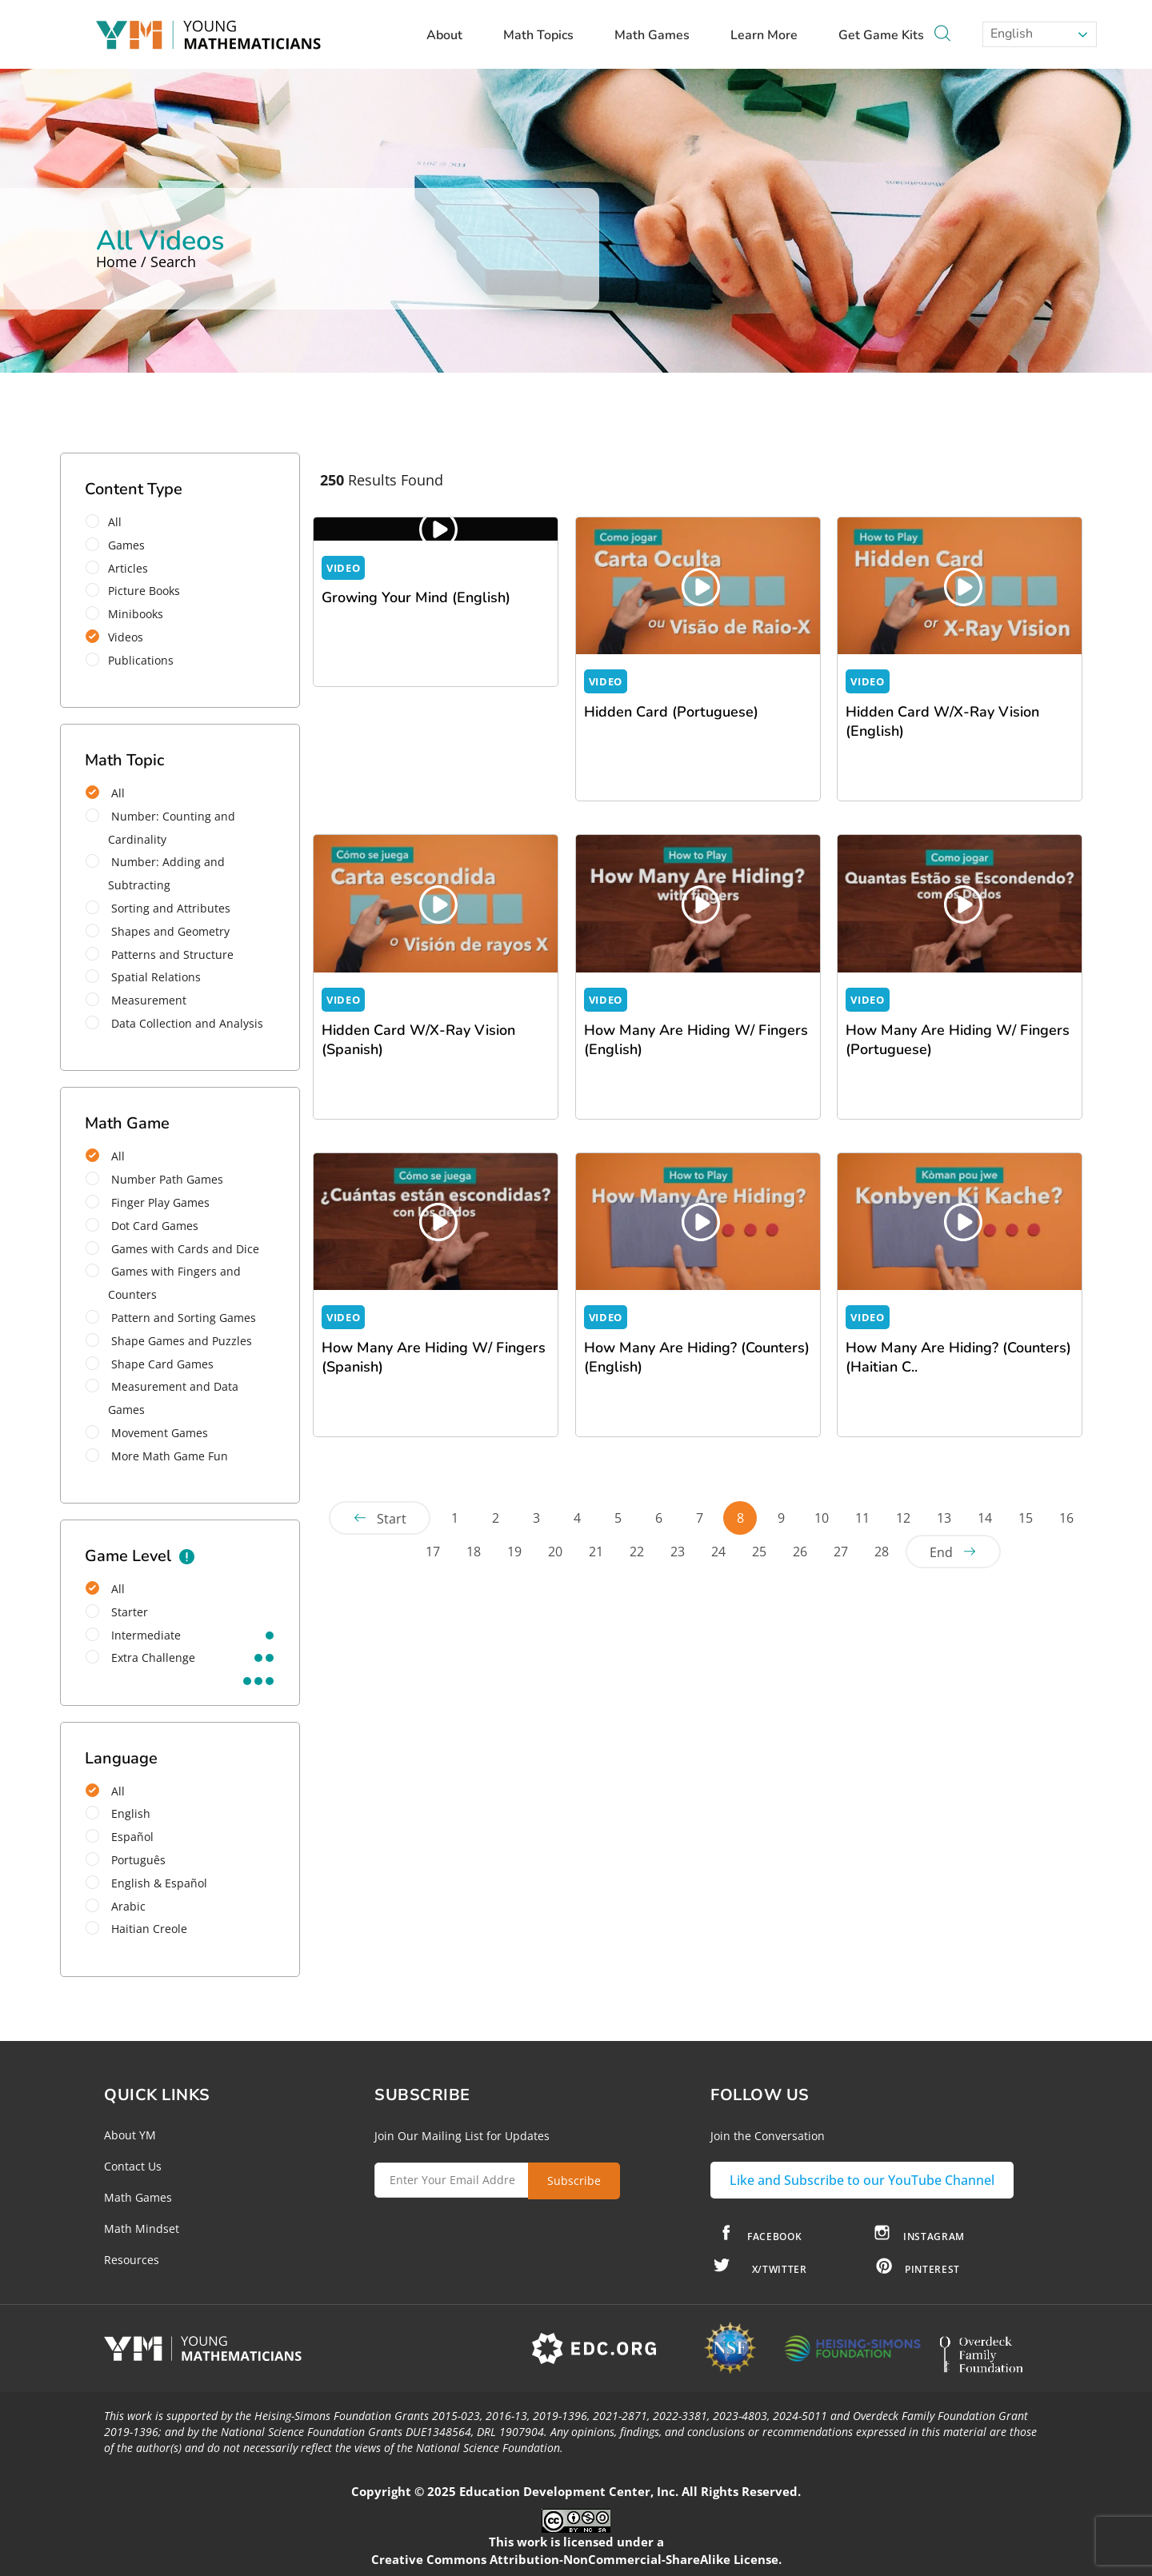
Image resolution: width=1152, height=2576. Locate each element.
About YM (130, 2135)
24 (718, 1551)
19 (514, 1551)
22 (637, 1551)
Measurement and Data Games (162, 1398)
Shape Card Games (150, 1364)
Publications (135, 660)
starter (117, 1611)
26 (800, 1551)
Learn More (771, 35)
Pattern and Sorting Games (171, 1317)
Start (391, 1519)
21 (596, 1551)
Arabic (116, 1906)
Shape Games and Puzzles (169, 1340)
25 (759, 1551)
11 (862, 1518)
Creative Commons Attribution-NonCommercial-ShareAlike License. (576, 2559)
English (1010, 33)
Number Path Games (154, 1179)
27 (841, 1551)
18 (473, 1551)
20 (555, 1551)
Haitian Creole (136, 1928)
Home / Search (146, 261)
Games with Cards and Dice (172, 1248)
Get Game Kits (881, 35)
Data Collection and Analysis (174, 1023)
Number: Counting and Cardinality (160, 828)
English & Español (146, 1883)
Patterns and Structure (160, 954)
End (941, 1552)
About (452, 35)
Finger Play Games (148, 1202)
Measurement (136, 1000)
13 (944, 1518)
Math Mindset (141, 2228)
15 (1025, 1518)
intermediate (133, 1635)
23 (677, 1551)
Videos (120, 637)
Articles (122, 568)
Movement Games (147, 1432)
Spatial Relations (143, 976)
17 (433, 1551)
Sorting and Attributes (158, 908)
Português (126, 1859)
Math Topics (546, 35)
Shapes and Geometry (158, 931)
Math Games (659, 35)
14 (985, 1518)
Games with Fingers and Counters (163, 1283)
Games (120, 545)
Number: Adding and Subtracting (155, 873)
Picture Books (138, 590)
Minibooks (130, 613)
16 (1066, 1518)
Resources (131, 2259)
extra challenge (140, 1657)
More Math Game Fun (157, 1456)
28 (881, 1551)
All (109, 521)
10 (821, 1518)
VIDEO (343, 568)
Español (120, 1836)
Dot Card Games (142, 1225)
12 (903, 1518)
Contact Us (133, 2166)
